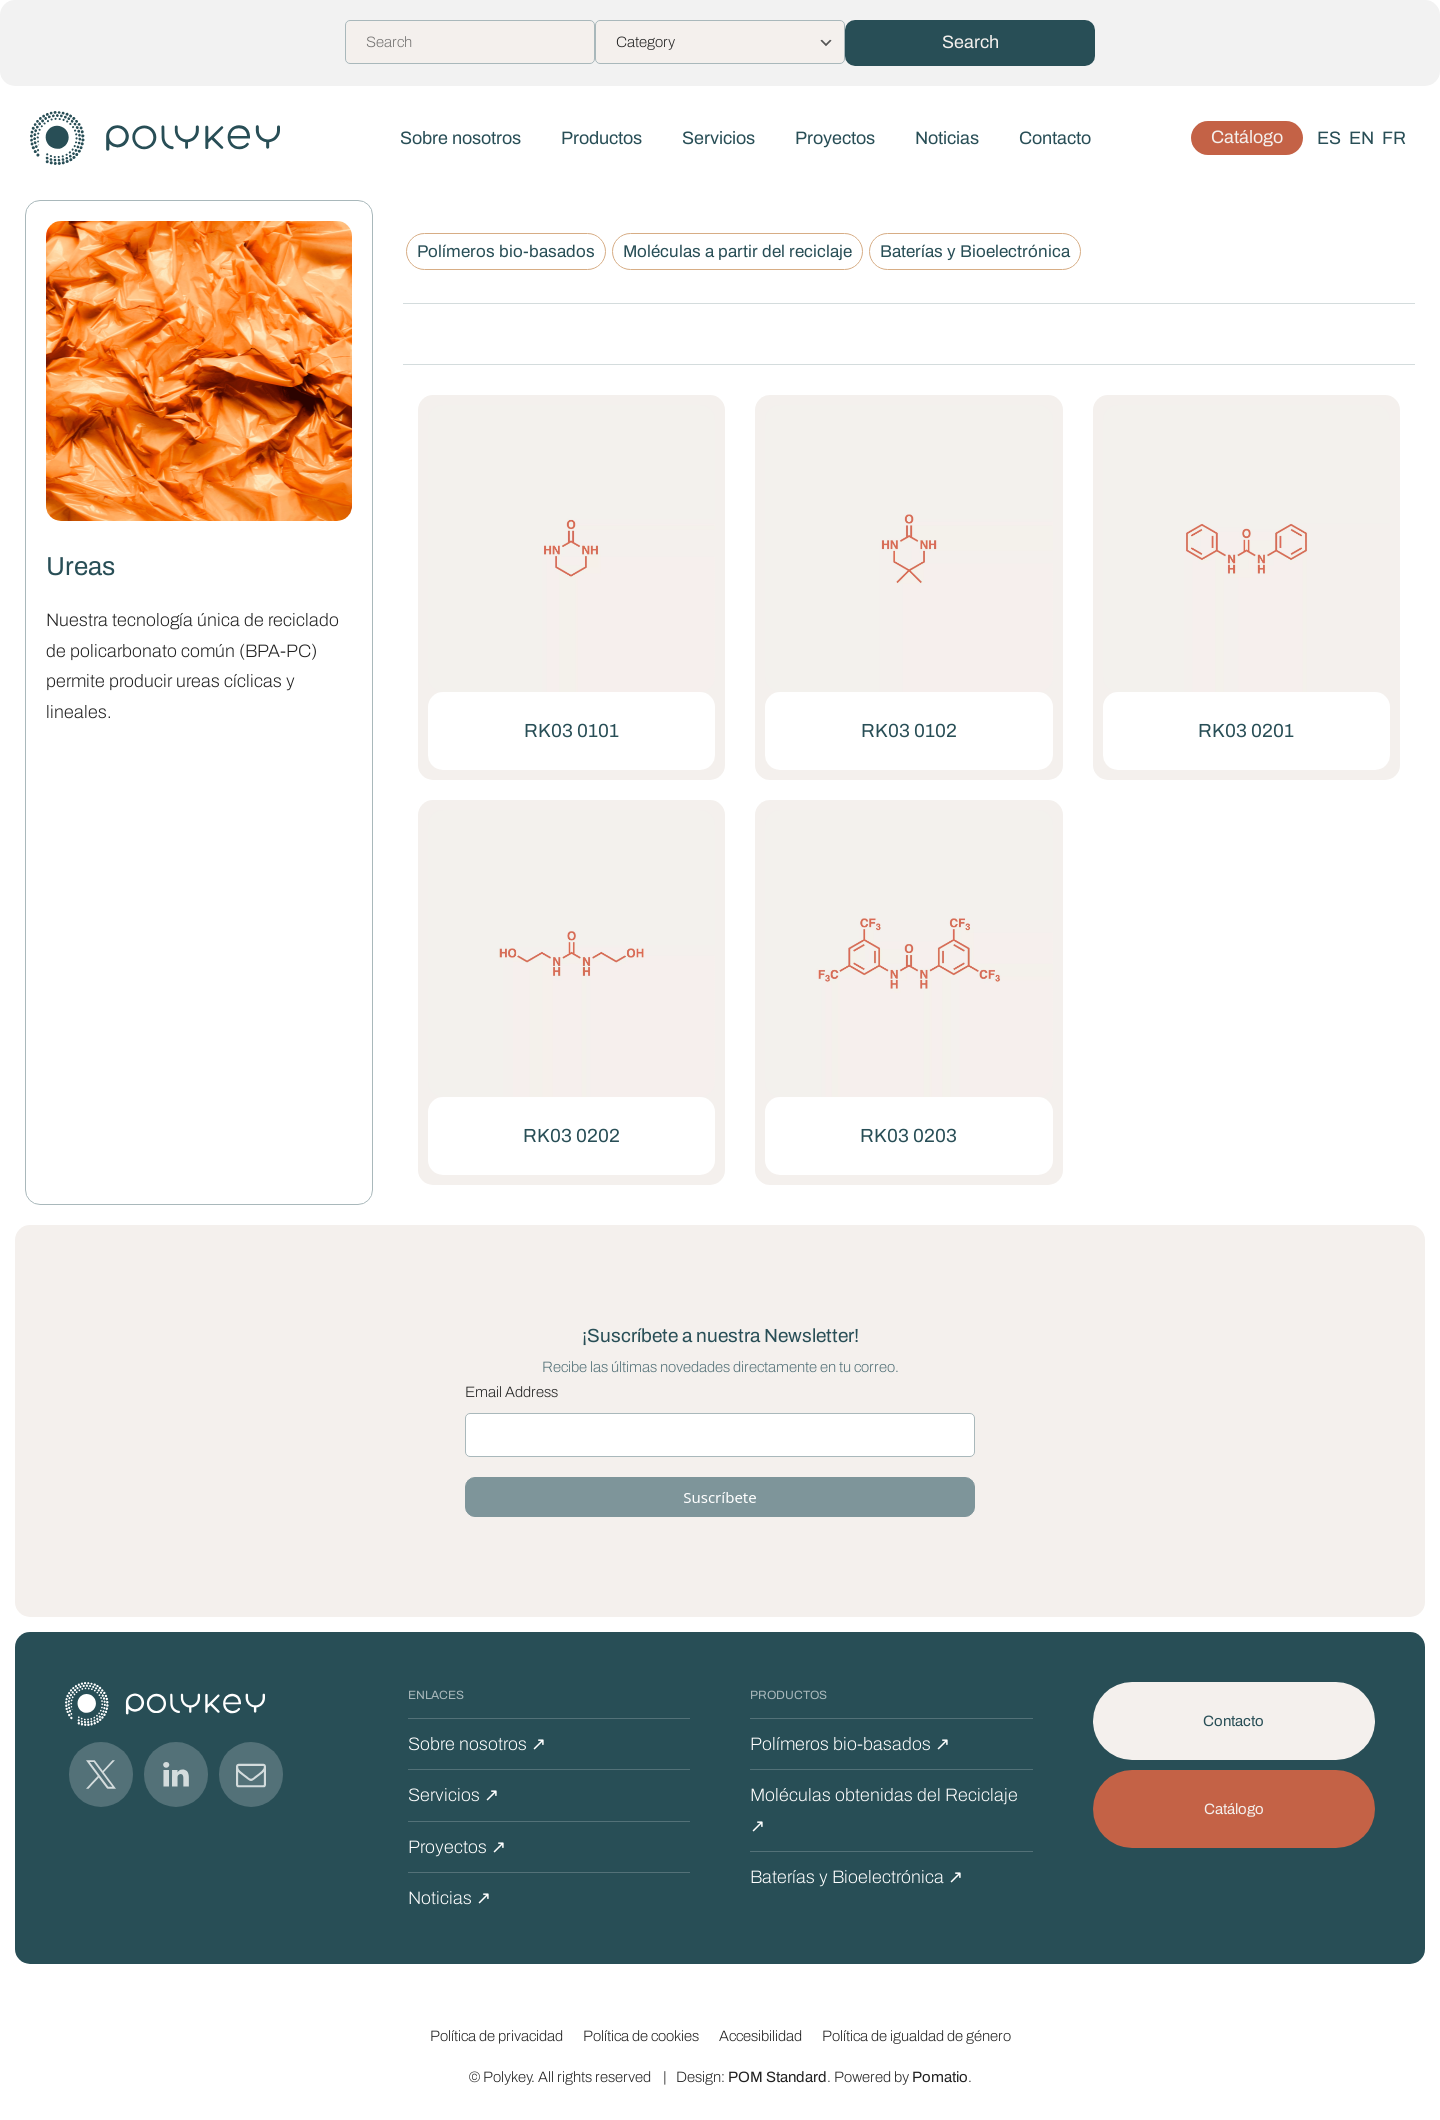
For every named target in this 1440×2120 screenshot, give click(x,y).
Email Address (511, 1392)
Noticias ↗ (449, 1898)
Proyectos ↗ (457, 1847)
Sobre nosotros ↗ (477, 1744)
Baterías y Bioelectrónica (975, 251)
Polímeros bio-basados (506, 251)
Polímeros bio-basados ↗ (850, 1744)
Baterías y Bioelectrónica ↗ (856, 1877)
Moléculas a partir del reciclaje (737, 251)
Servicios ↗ (453, 1795)
